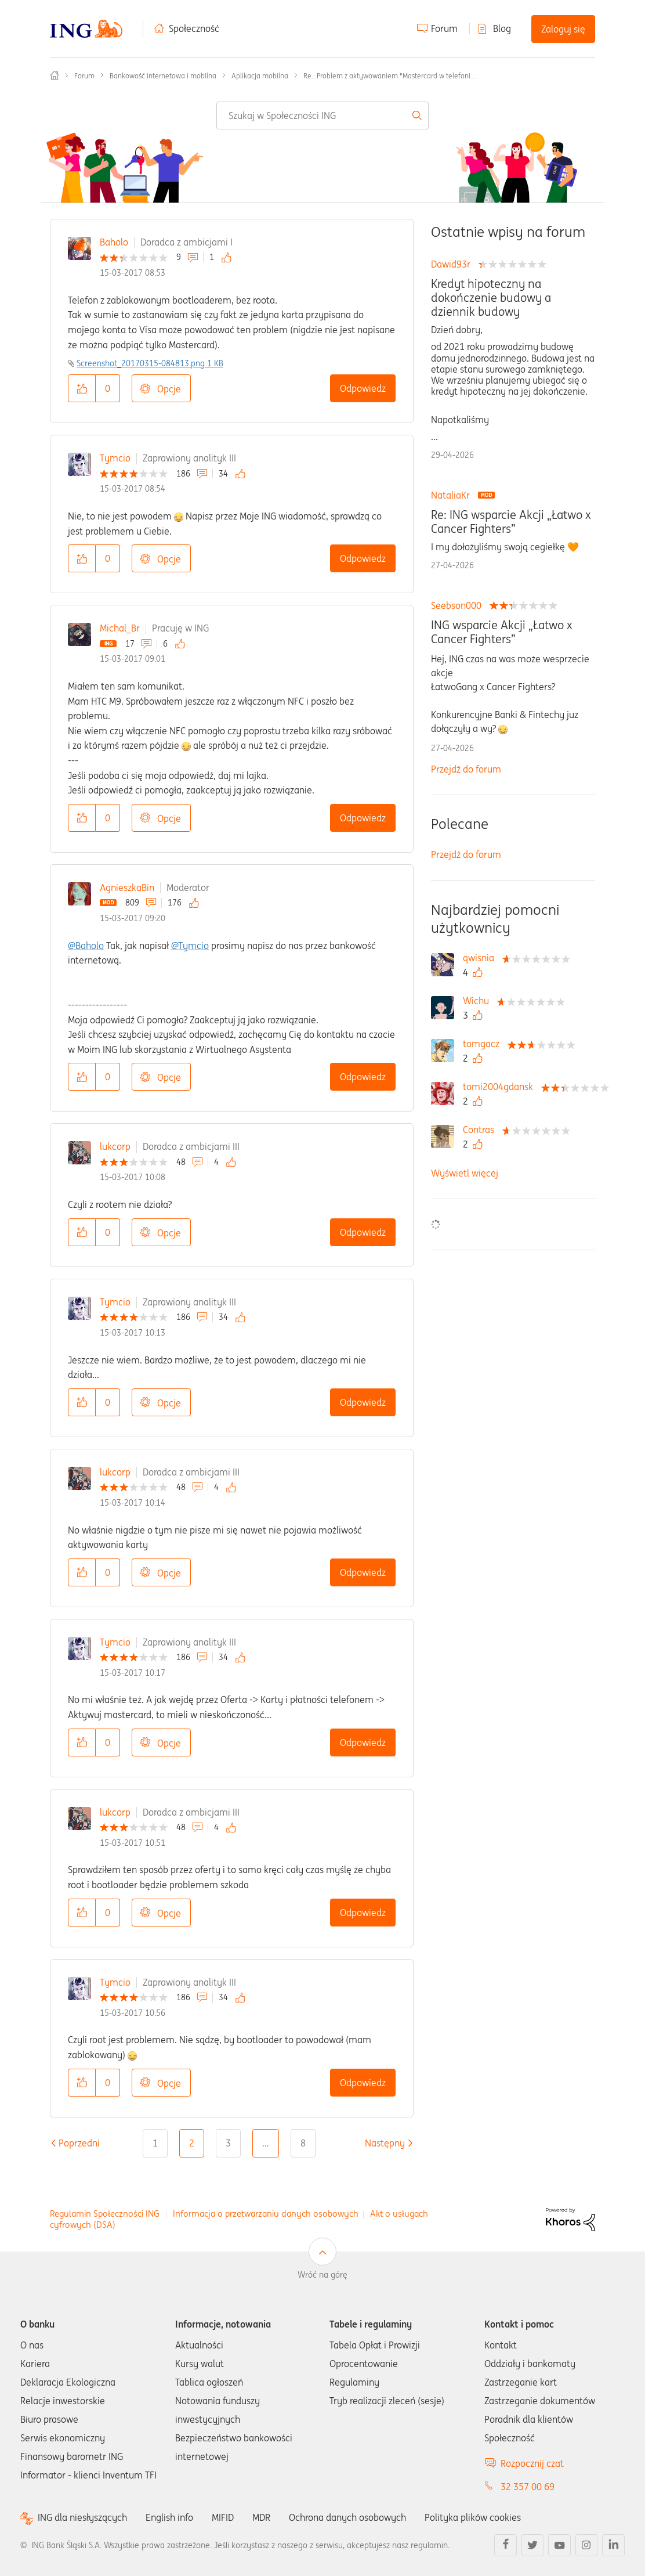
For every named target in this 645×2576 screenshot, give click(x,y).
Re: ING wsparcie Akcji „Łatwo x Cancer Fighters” (511, 522)
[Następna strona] (385, 2143)
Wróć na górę (322, 2275)
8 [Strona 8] (303, 2143)
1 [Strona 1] (155, 2143)
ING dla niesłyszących (82, 2517)
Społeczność (194, 28)
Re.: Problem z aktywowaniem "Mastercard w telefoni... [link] (389, 75)
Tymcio (115, 458)
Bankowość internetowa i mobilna (163, 75)
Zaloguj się (563, 29)
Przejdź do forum (466, 769)
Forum (444, 28)
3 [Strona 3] (228, 2143)
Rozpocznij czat (532, 2463)
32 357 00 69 (528, 2486)
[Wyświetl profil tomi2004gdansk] (501, 1086)
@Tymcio (190, 945)
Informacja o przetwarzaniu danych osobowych (265, 2213)
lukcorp (115, 1146)
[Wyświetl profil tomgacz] (484, 1043)
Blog (502, 28)
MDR (261, 2517)
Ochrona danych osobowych (347, 2517)
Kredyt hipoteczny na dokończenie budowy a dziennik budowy (491, 298)
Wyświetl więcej (464, 1173)
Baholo (114, 242)
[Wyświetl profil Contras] (481, 1129)
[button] (82, 388)
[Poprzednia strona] (79, 2143)
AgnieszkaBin (127, 887)
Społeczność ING (54, 75)
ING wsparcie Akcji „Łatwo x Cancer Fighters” (501, 632)
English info (169, 2517)
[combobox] (322, 115)
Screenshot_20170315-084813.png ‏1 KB (150, 363)
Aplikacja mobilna (259, 75)
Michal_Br (120, 628)
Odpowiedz (363, 388)
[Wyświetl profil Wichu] (479, 1000)
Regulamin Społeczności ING (105, 2213)
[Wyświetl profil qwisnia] (481, 958)
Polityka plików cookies (473, 2517)
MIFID (223, 2517)
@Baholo (86, 945)
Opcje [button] (169, 389)
